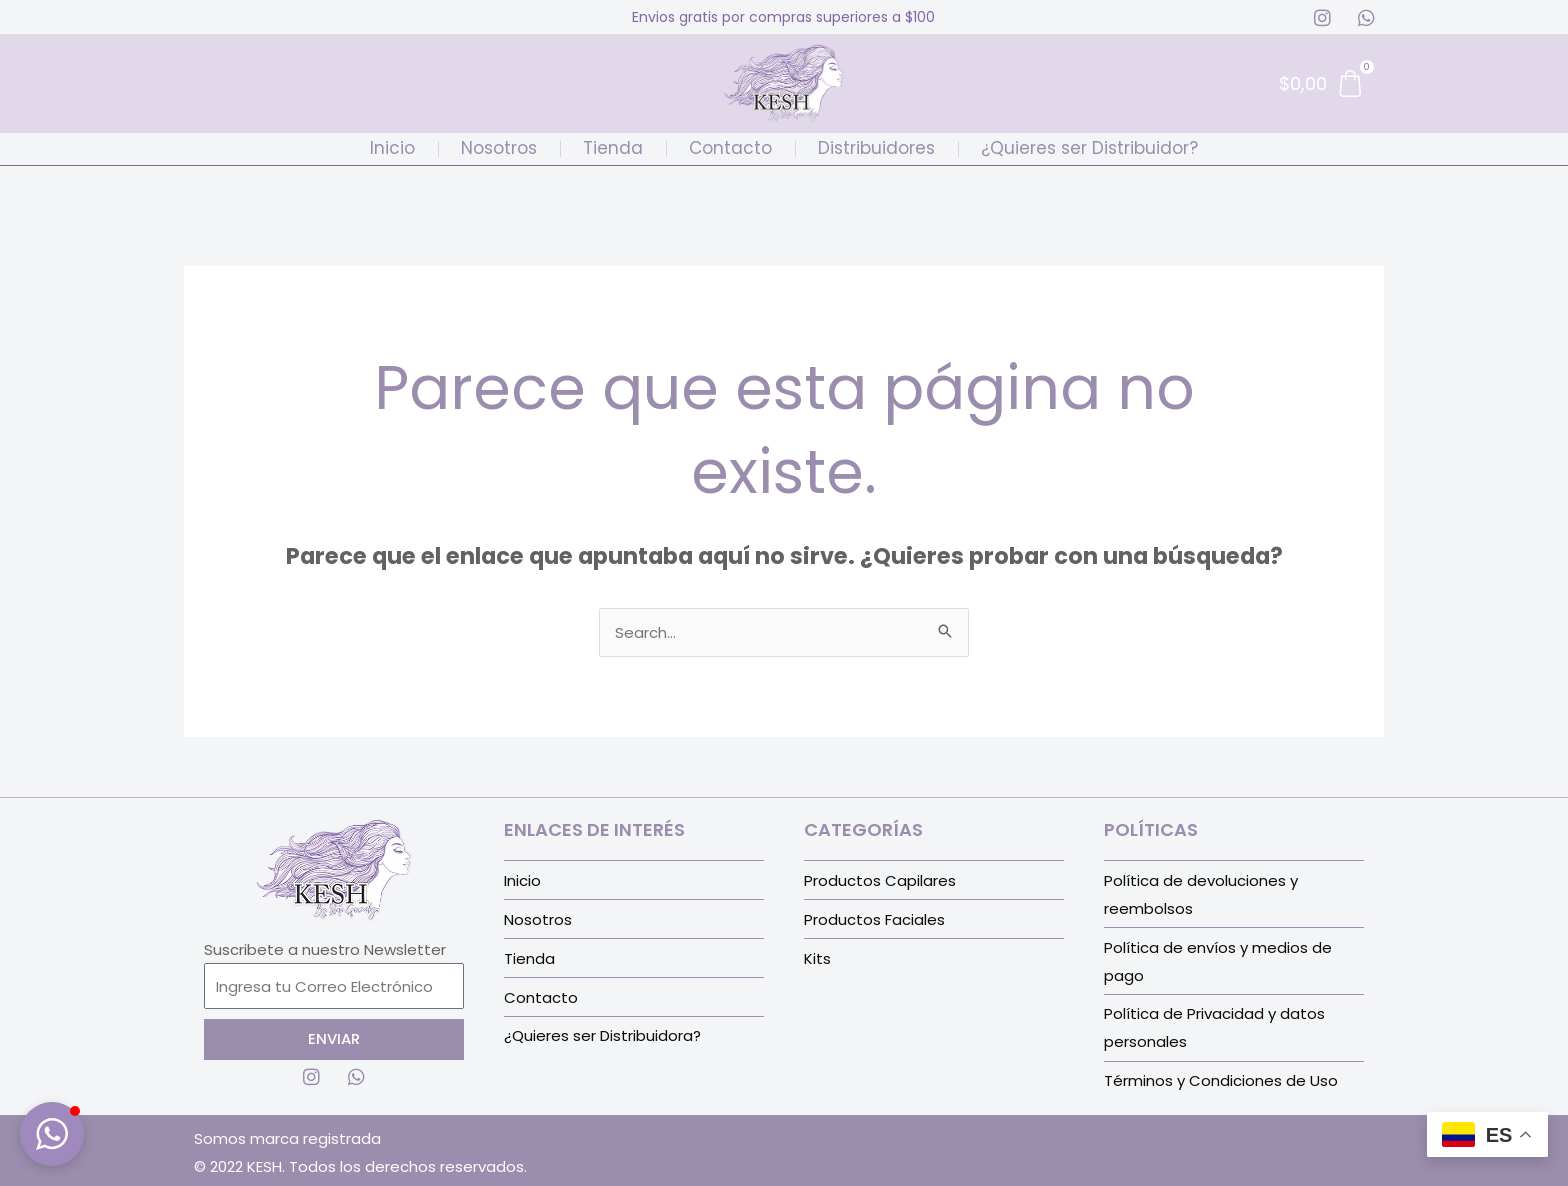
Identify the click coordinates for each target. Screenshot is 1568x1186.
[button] (52, 1134)
